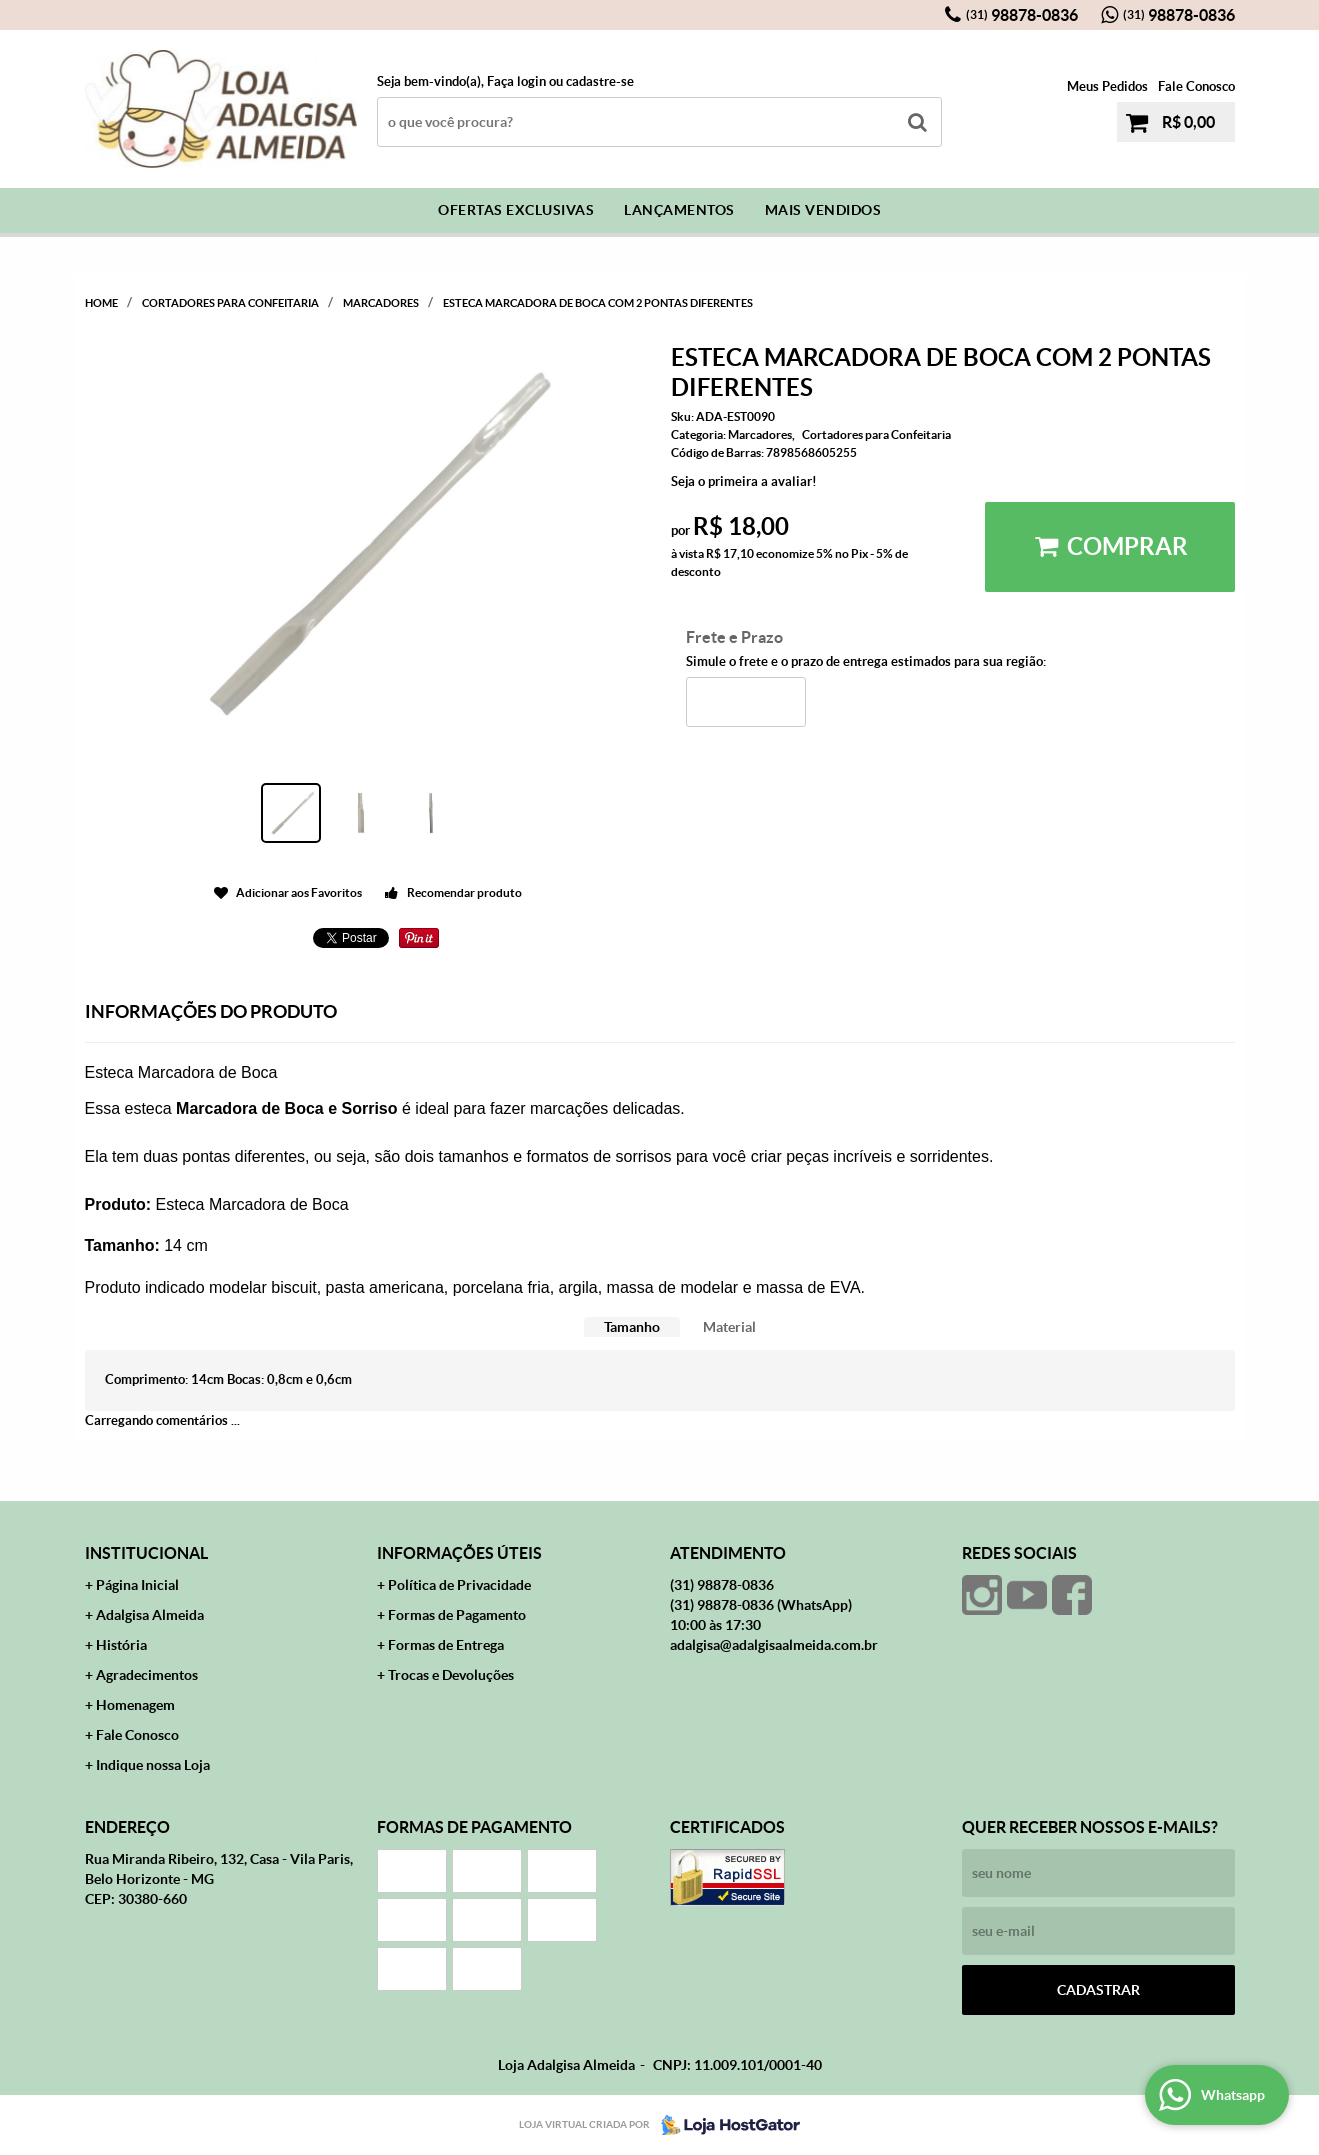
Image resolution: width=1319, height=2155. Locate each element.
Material (729, 1327)
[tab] (632, 1327)
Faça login (516, 81)
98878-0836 (1022, 15)
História (121, 1645)
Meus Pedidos (1107, 86)
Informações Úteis (459, 1553)
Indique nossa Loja (153, 1765)
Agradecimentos (147, 1675)
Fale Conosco (1196, 86)
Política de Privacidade (459, 1585)
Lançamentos (679, 210)
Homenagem (135, 1705)
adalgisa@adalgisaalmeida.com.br (774, 1645)
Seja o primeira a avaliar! (744, 481)
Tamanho (632, 1327)
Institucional (146, 1553)
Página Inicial (137, 1585)
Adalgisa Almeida (150, 1615)
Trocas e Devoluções (451, 1675)
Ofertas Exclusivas (516, 210)
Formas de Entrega (446, 1645)
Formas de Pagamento (457, 1615)
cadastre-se (600, 81)
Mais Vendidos (823, 210)
